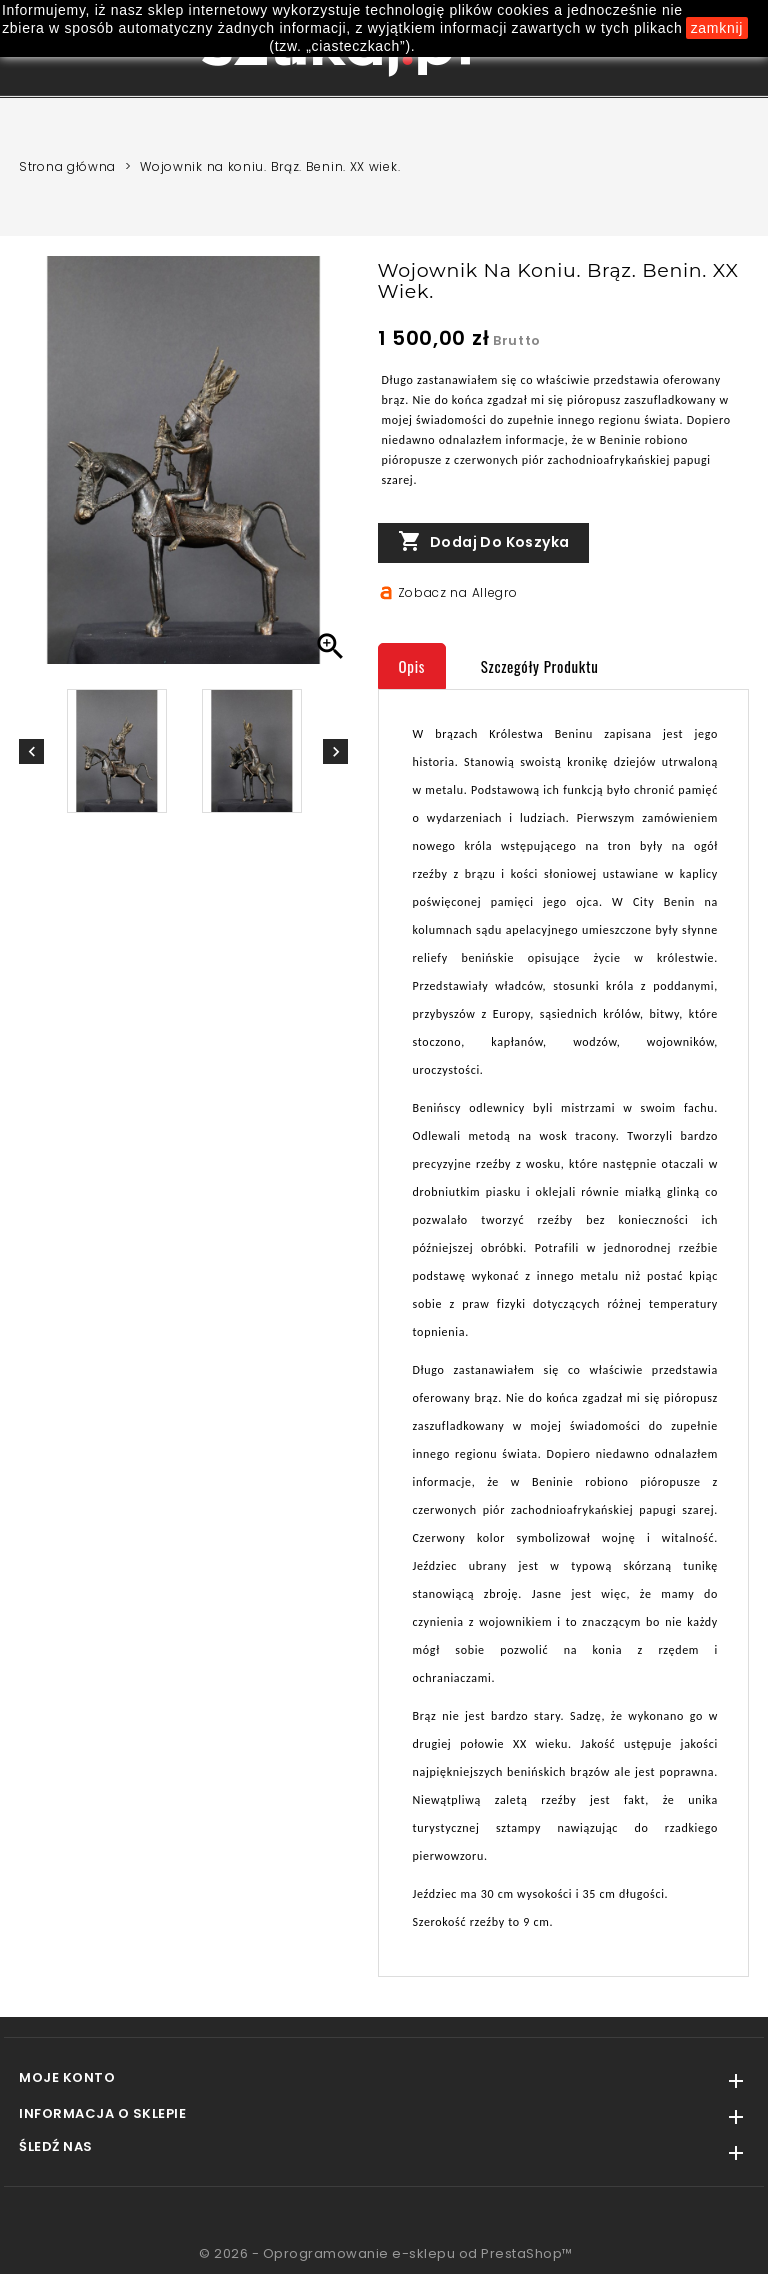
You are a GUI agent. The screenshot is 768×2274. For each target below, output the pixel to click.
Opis (412, 666)
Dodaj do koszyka (484, 542)
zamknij (717, 28)
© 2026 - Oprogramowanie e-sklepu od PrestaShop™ (386, 2253)
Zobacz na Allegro (458, 592)
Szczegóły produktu (540, 666)
